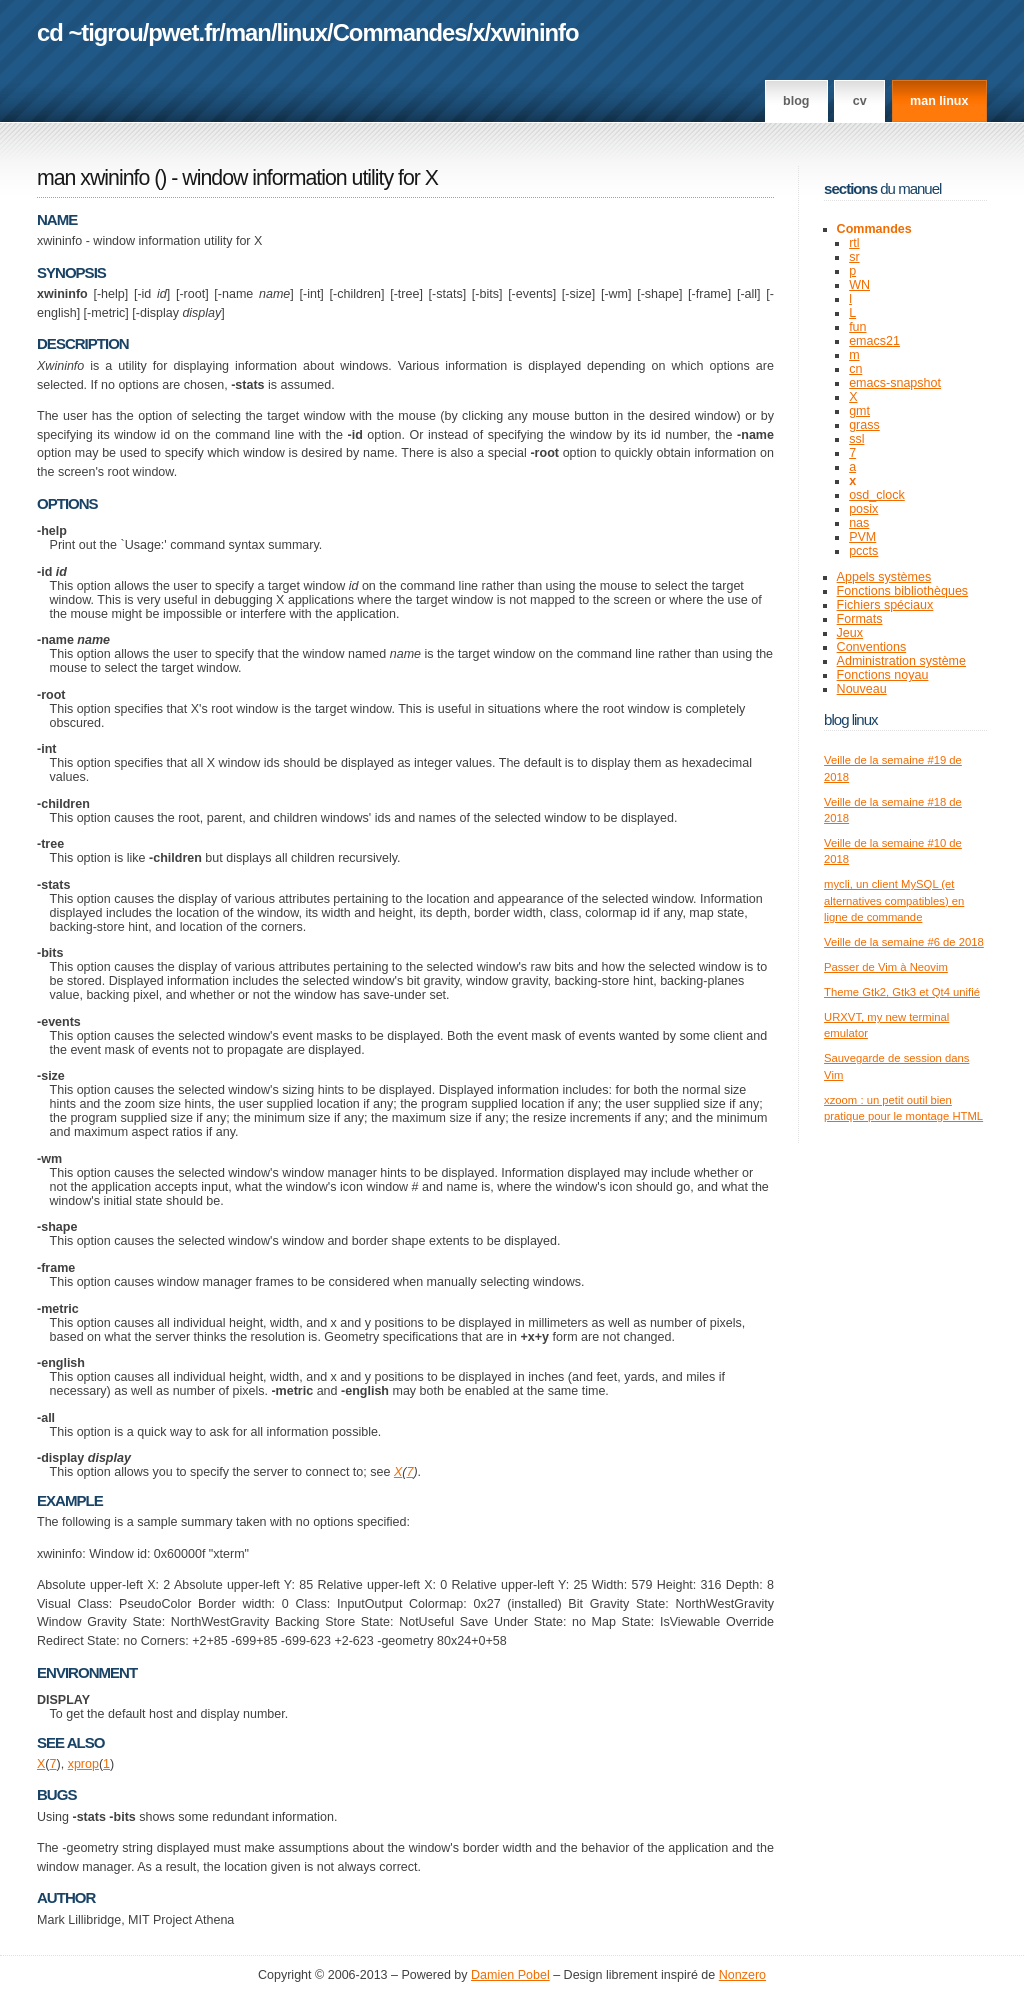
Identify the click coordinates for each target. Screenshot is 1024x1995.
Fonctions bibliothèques (903, 591)
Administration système (901, 661)
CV (860, 101)
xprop (83, 1764)
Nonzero (742, 1975)
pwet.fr (183, 32)
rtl (854, 243)
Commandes (400, 32)
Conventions (872, 647)
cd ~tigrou (90, 32)
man (248, 32)
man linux (939, 101)
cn (855, 369)
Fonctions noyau (883, 675)
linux (302, 32)
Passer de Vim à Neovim (886, 967)
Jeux (850, 633)
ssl (856, 439)
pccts (863, 551)
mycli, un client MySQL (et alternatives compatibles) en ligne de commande (894, 900)
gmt (859, 411)
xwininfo (534, 32)
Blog (796, 101)
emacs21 (874, 341)
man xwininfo (93, 178)
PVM (862, 537)
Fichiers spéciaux (885, 605)
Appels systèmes (884, 577)
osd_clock (877, 495)
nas (859, 523)
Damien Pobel (510, 1975)
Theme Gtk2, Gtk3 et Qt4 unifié (902, 992)
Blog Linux (851, 719)
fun (857, 327)
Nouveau (862, 689)
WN (859, 285)
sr (854, 257)
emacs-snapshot (895, 383)
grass (864, 425)
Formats (860, 619)
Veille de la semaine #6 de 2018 (904, 942)
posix (863, 509)
